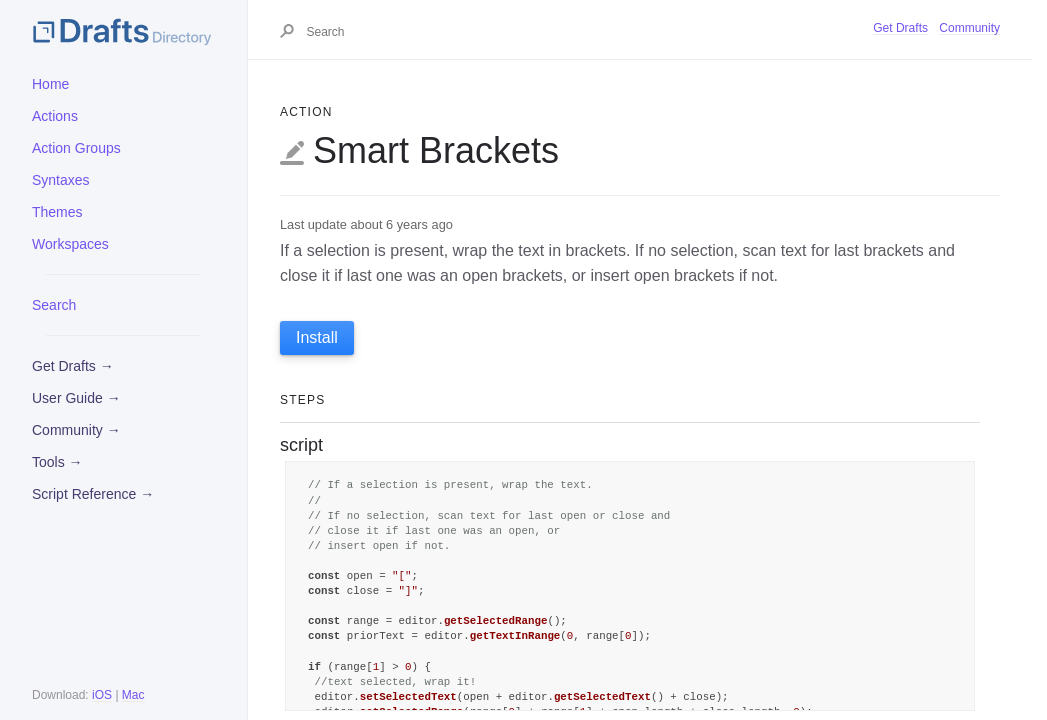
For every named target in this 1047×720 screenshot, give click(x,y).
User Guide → (76, 398)
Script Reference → (93, 494)
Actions (55, 116)
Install (317, 337)
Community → (76, 430)
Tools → (57, 462)
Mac (133, 695)
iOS (102, 695)
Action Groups (76, 148)
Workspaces (70, 244)
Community (969, 28)
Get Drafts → (73, 366)
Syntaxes (61, 180)
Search (54, 305)
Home (50, 84)
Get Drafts (900, 28)
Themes (57, 212)
